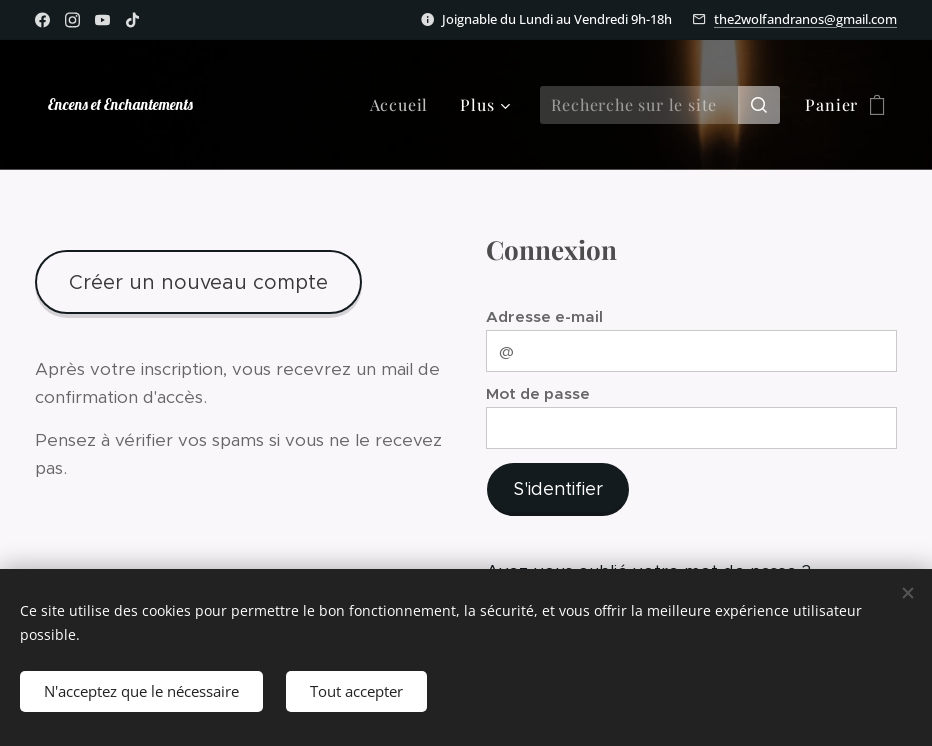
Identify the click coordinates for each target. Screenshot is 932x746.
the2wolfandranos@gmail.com (805, 19)
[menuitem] (405, 105)
